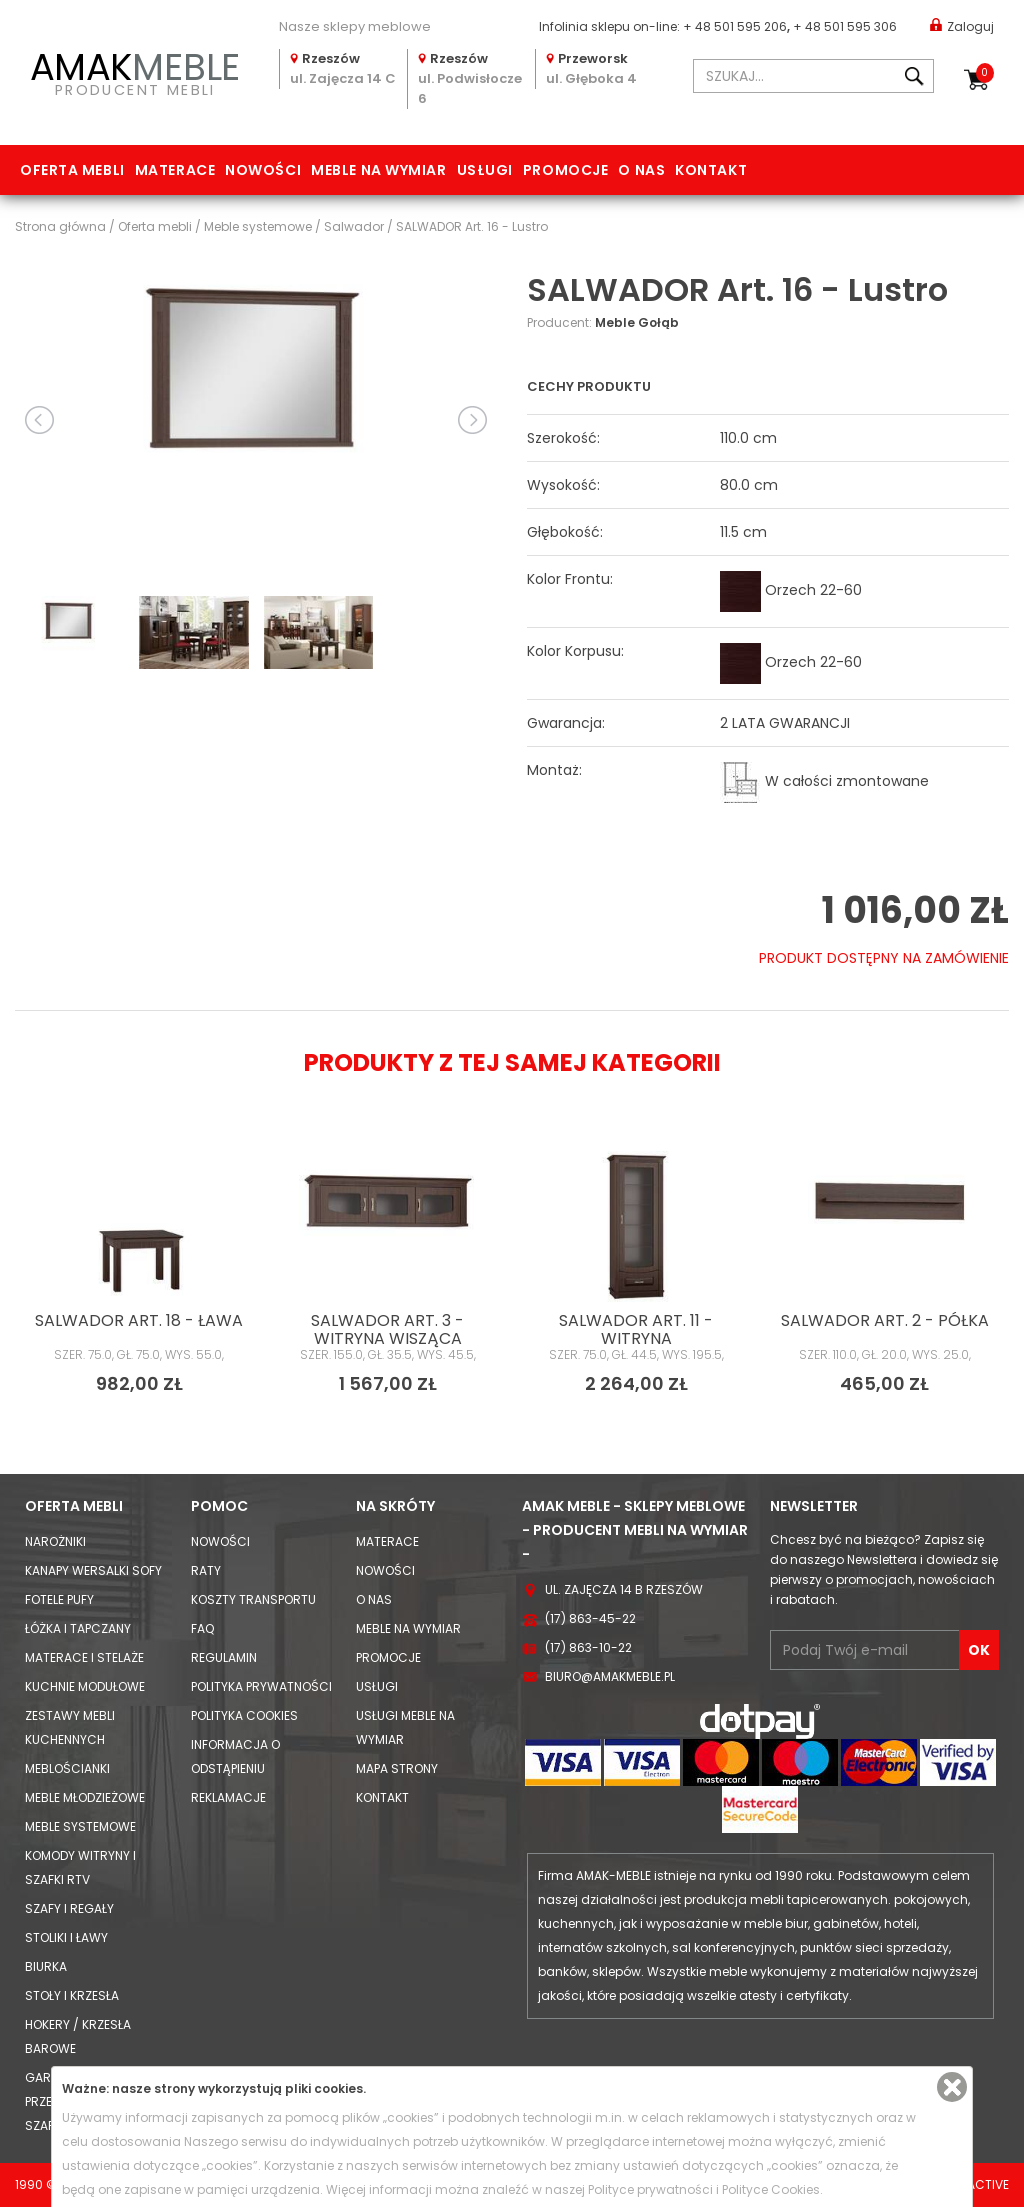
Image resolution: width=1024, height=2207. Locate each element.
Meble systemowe (80, 1826)
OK (979, 1650)
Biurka (46, 1966)
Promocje (565, 170)
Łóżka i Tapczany (78, 1628)
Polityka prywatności (261, 1686)
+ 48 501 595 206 (735, 26)
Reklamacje (228, 1797)
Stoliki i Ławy (66, 1937)
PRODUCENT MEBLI (135, 71)
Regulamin (224, 1657)
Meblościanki (67, 1768)
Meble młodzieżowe (85, 1797)
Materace (175, 170)
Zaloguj (962, 25)
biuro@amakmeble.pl (610, 1676)
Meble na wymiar (378, 170)
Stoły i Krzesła (72, 1995)
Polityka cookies (244, 1715)
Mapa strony (397, 1768)
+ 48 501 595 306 (845, 26)
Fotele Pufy (59, 1599)
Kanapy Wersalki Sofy (93, 1570)
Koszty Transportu (253, 1599)
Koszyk (985, 73)
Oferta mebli (72, 170)
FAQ (202, 1628)
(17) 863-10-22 (588, 1647)
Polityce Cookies (771, 2189)
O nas (641, 170)
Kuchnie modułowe (85, 1686)
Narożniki (55, 1541)
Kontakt (711, 170)
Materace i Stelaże (84, 1657)
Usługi (485, 170)
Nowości (263, 170)
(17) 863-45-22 (590, 1618)
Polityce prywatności (650, 2189)
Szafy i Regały (69, 1908)
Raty (206, 1570)
